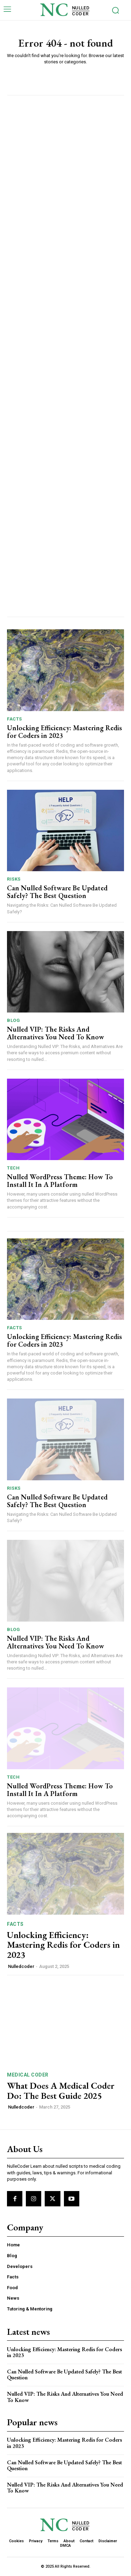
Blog (13, 1020)
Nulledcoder (21, 1966)
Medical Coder (28, 2074)
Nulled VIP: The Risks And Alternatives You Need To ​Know (55, 1033)
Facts (14, 719)
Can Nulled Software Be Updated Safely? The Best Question (57, 891)
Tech (13, 1168)
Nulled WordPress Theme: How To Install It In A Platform (60, 1180)
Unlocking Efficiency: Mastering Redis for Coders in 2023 (64, 731)
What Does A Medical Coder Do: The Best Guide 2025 (61, 2091)
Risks (14, 879)
